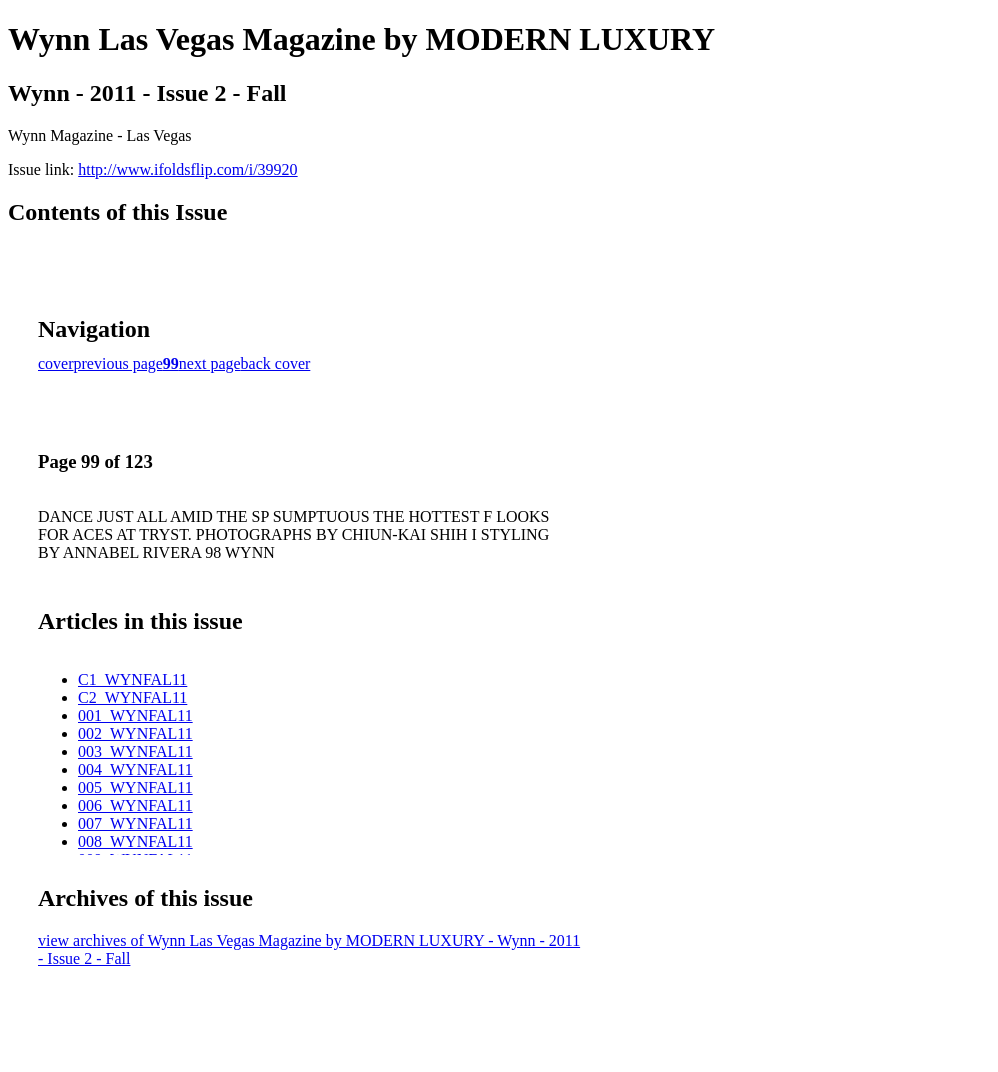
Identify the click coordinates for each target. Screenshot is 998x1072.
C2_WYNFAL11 (132, 697)
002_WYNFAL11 (135, 733)
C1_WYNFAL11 (132, 679)
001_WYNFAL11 (135, 715)
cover (56, 363)
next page (210, 363)
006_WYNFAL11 (135, 805)
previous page (118, 363)
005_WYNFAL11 (135, 787)
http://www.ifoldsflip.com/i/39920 (187, 169)
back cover (276, 363)
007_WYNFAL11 (135, 823)
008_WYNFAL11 (135, 841)
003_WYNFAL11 (135, 751)
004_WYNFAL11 (135, 769)
